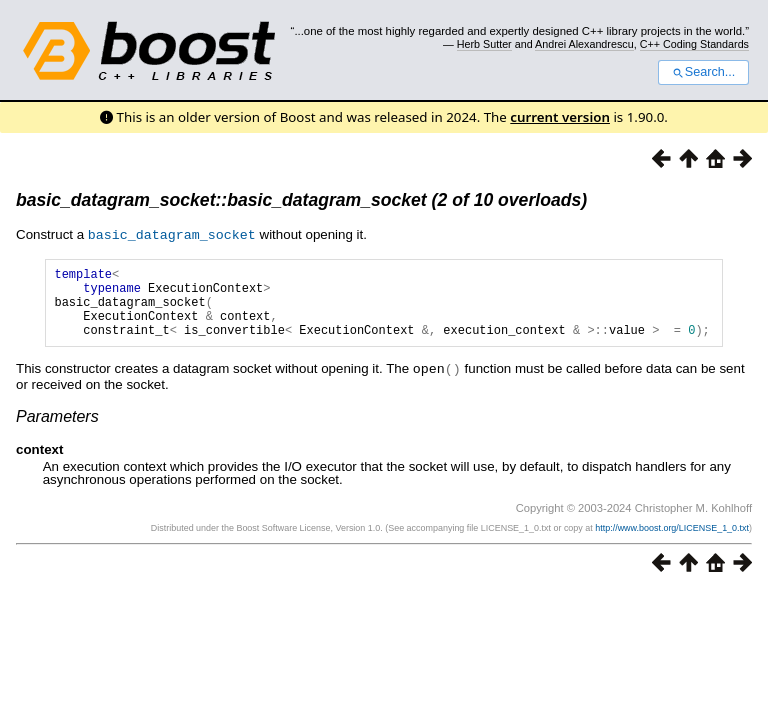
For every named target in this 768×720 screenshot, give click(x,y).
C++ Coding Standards (694, 44)
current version (560, 117)
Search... (703, 72)
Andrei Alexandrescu (584, 44)
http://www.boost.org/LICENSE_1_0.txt (672, 541)
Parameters (57, 429)
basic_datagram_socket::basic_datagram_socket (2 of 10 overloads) (301, 200)
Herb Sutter (484, 44)
